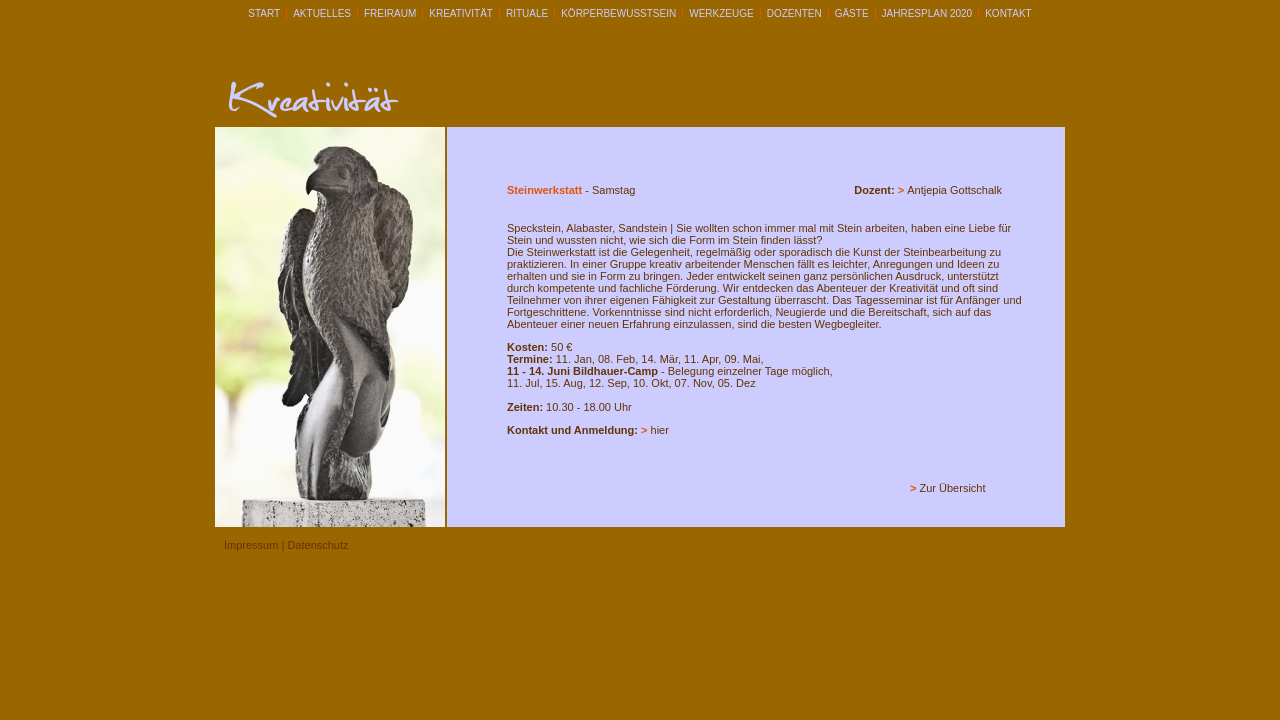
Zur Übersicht (953, 488)
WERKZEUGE (721, 13)
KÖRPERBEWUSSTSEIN (618, 13)
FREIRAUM (390, 13)
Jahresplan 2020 (927, 13)
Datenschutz (317, 545)
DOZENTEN (794, 13)
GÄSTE (852, 13)
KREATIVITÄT (461, 13)
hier (660, 430)
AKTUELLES (322, 13)
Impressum (251, 545)
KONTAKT (1008, 13)
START (264, 13)
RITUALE (527, 13)
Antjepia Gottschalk (954, 190)
